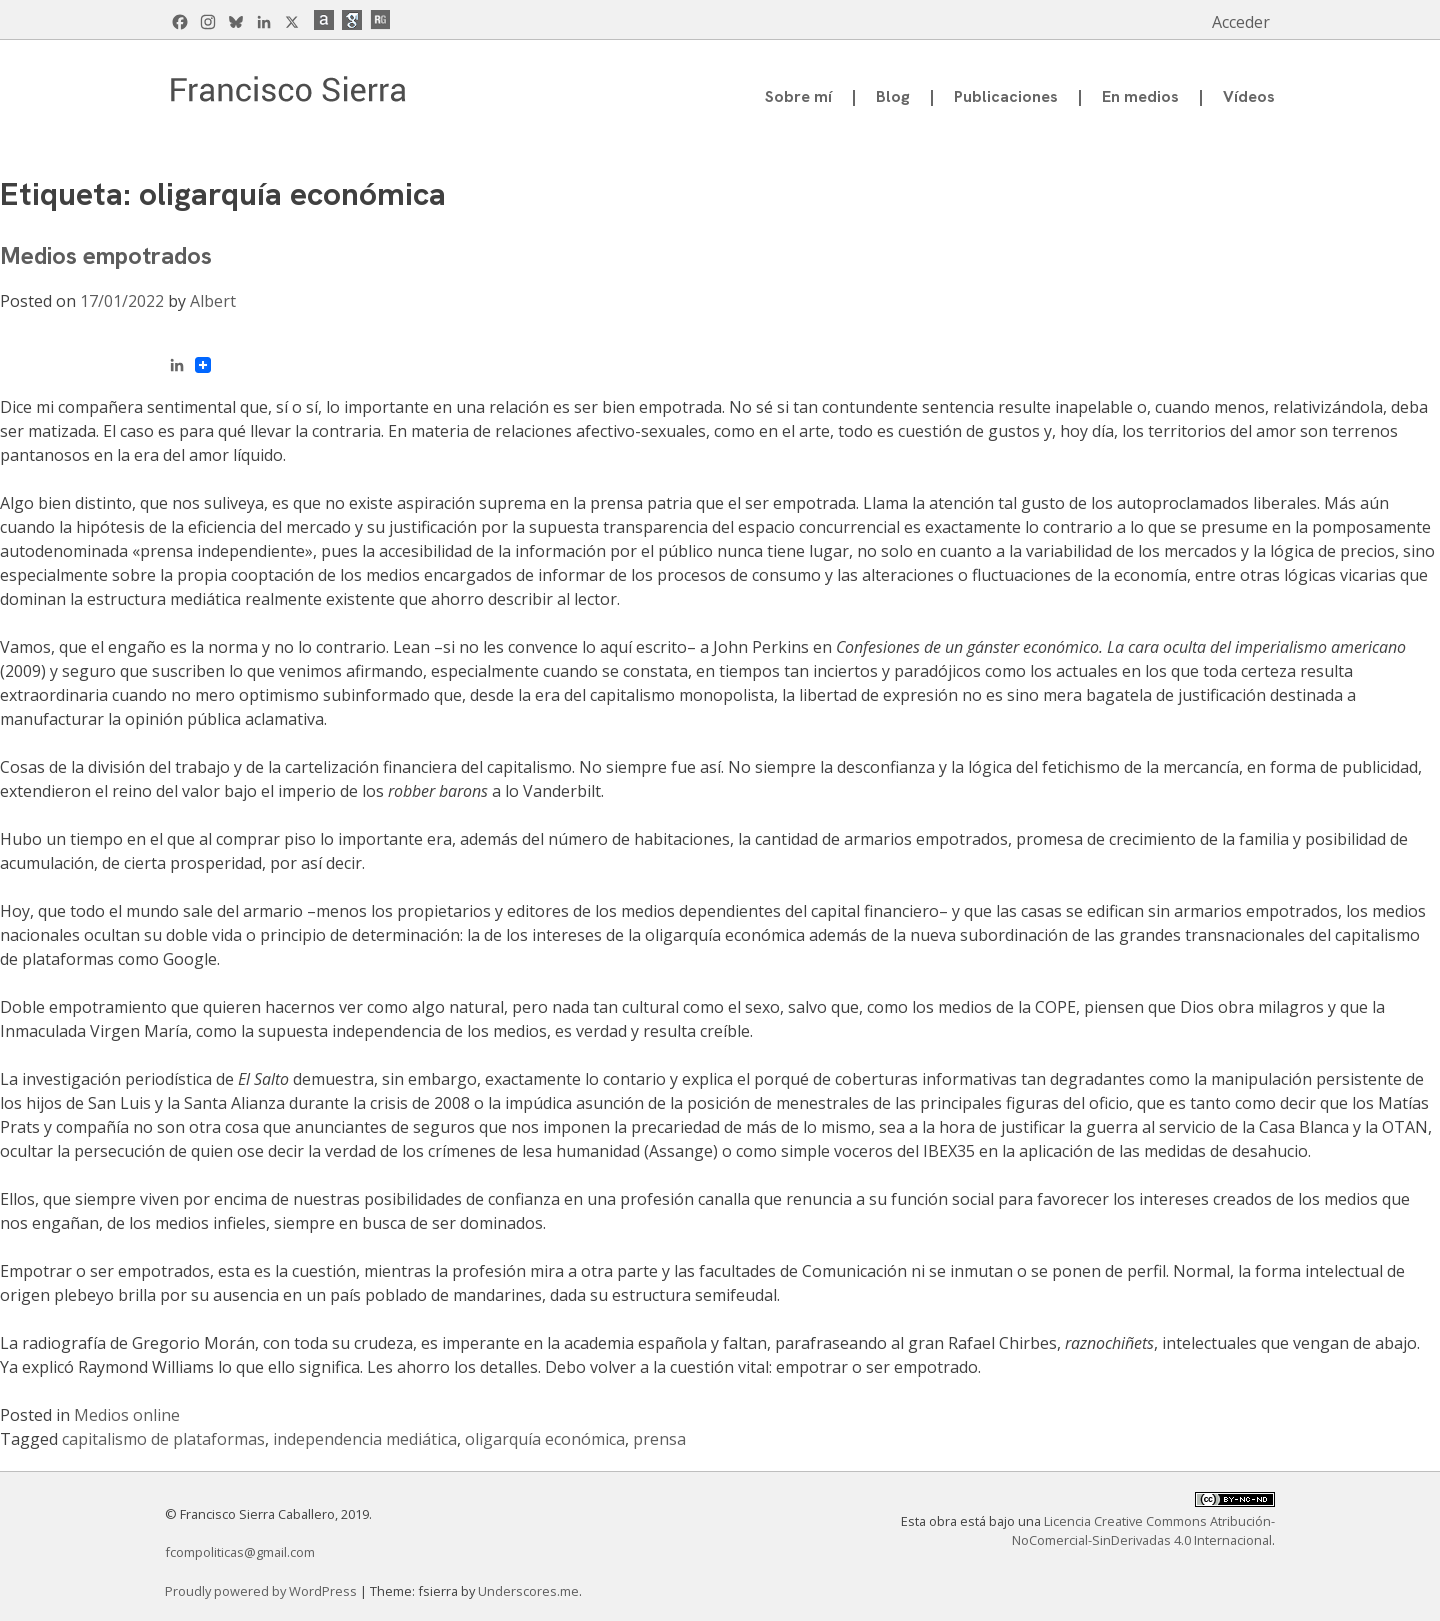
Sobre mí (798, 96)
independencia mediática (365, 1439)
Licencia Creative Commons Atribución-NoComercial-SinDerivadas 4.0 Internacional (1143, 1530)
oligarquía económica (545, 1439)
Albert (213, 301)
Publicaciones (1006, 96)
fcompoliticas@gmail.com (240, 1552)
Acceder (1241, 22)
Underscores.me (528, 1591)
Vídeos (1249, 96)
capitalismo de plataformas (163, 1439)
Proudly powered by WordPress (262, 1591)
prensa (659, 1439)
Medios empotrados (106, 255)
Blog (893, 96)
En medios (1140, 96)
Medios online (127, 1415)
